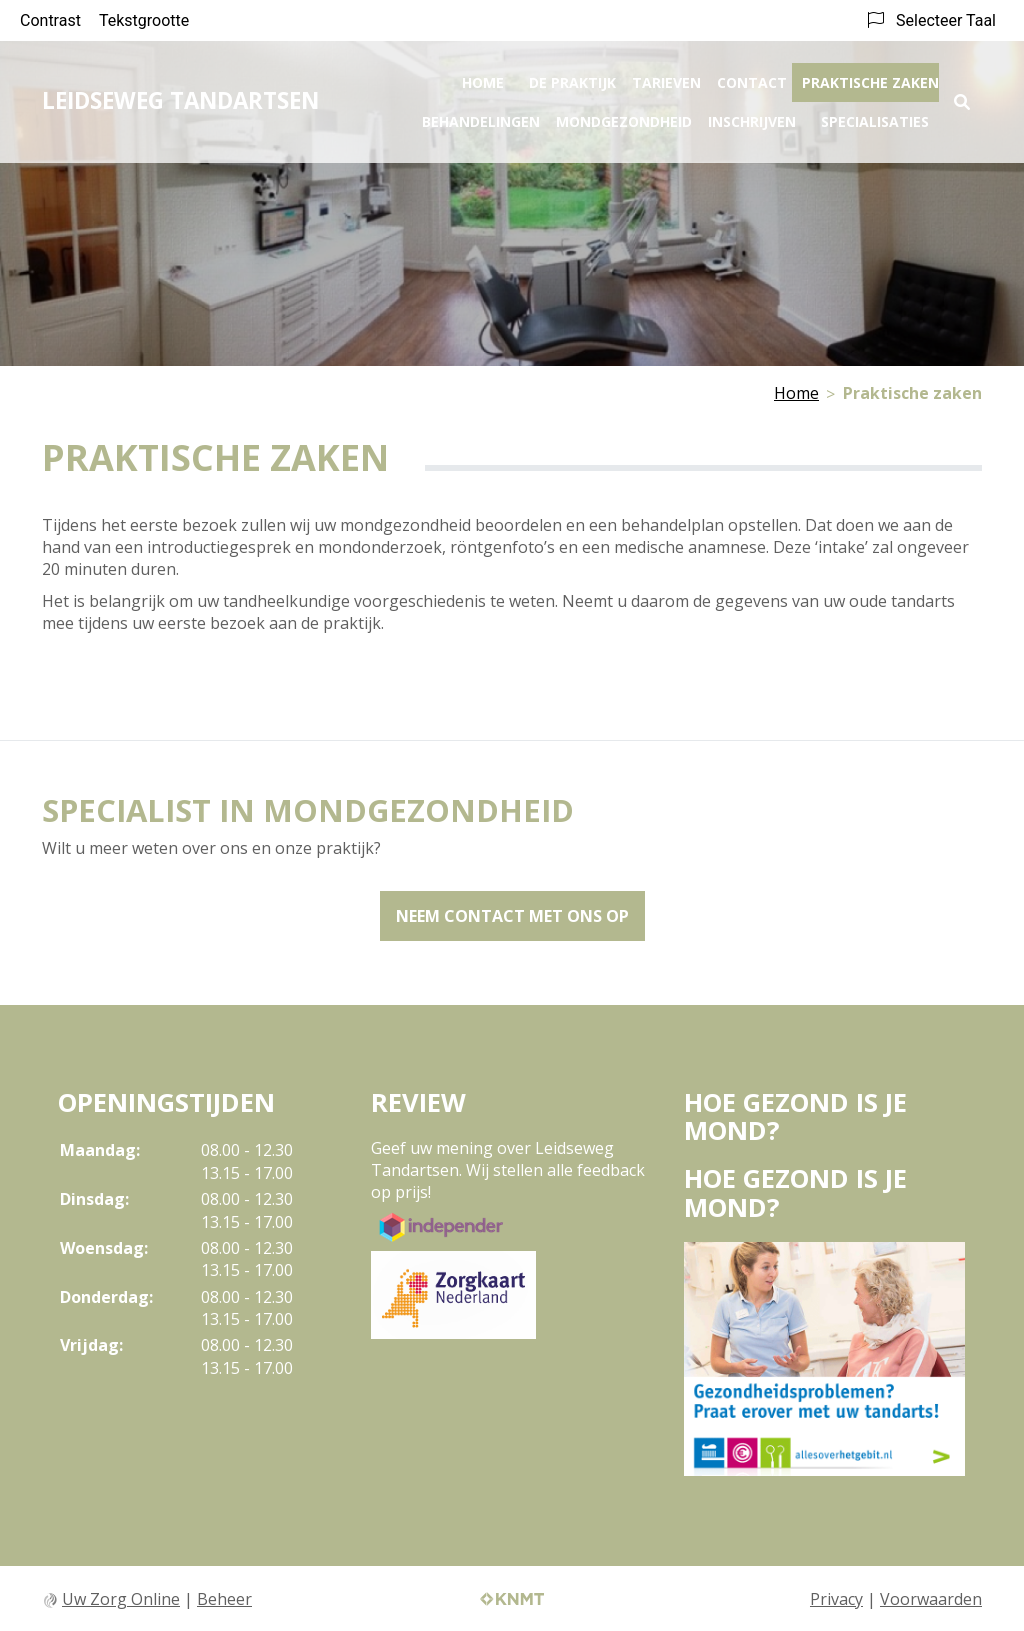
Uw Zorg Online (121, 1599)
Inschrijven (752, 115)
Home (483, 76)
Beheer (224, 1599)
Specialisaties (875, 115)
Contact (752, 76)
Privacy (836, 1599)
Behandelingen (481, 115)
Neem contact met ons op (512, 916)
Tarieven (666, 76)
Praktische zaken (870, 76)
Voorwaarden (931, 1599)
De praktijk (572, 76)
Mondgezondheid (624, 115)
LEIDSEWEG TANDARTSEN (180, 94)
